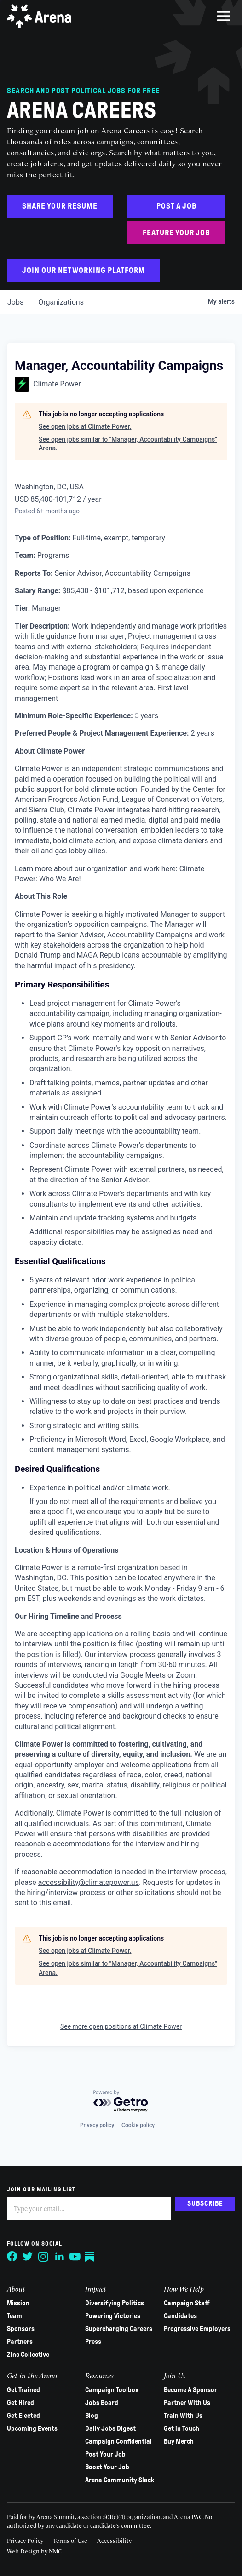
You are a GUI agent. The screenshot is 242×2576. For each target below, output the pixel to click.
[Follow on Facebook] (12, 2256)
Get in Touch (181, 2428)
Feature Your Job (176, 232)
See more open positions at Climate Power (121, 2026)
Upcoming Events (32, 2428)
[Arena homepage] (39, 16)
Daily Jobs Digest (110, 2428)
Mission (18, 2303)
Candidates (180, 2316)
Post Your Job (105, 2454)
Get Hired (20, 2402)
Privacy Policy (25, 2540)
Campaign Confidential (118, 2441)
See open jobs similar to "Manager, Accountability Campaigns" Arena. (128, 444)
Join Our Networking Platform (83, 270)
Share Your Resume (60, 206)
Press (93, 2341)
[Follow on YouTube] (75, 2256)
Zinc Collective (28, 2354)
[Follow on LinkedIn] (59, 2256)
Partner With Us (187, 2402)
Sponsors (21, 2328)
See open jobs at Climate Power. (85, 426)
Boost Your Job (107, 2467)
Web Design (24, 2551)
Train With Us (183, 2415)
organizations (61, 302)
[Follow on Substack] (90, 2256)
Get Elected (23, 2415)
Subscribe (205, 2203)
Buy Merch (179, 2441)
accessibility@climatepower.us (88, 1882)
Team (14, 2316)
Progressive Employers (197, 2328)
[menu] (223, 16)
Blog (91, 2415)
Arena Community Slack (119, 2480)
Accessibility (114, 2540)
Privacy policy (97, 2125)
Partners (20, 2341)
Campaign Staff (187, 2303)
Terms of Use (70, 2540)
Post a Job (176, 206)
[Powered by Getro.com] (121, 2101)
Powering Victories (112, 2316)
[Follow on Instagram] (43, 2256)
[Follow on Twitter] (28, 2256)
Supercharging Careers (118, 2328)
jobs (15, 302)
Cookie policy (138, 2125)
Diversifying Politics (114, 2303)
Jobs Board (101, 2402)
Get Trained (23, 2390)
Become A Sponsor (190, 2390)
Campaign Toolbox (111, 2390)
